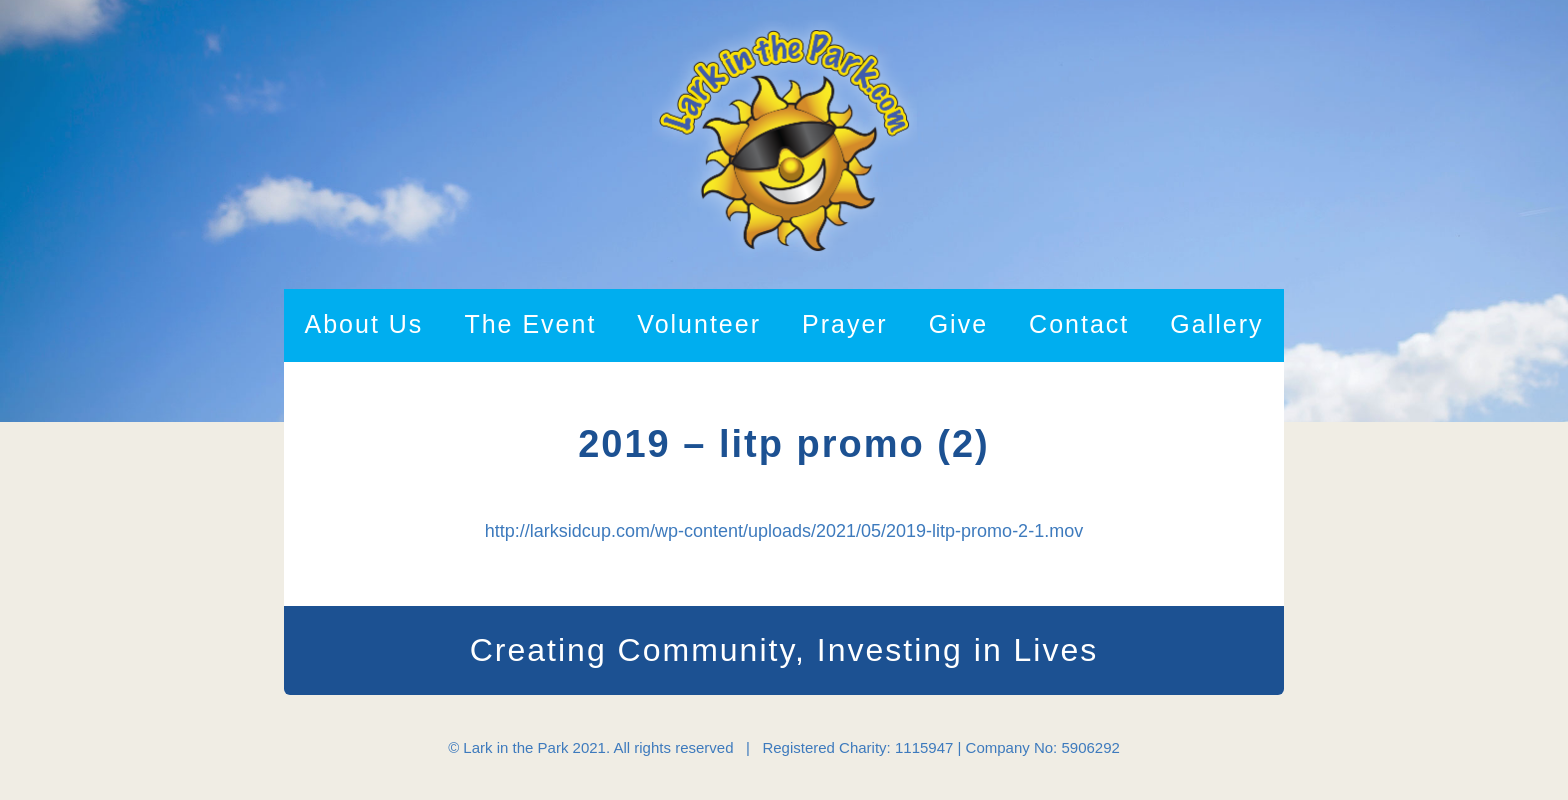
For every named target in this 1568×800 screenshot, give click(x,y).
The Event (530, 324)
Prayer (845, 324)
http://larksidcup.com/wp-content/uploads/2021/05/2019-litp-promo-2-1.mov (784, 531)
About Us (364, 324)
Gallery (1216, 324)
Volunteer (699, 324)
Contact (1079, 324)
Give (958, 324)
